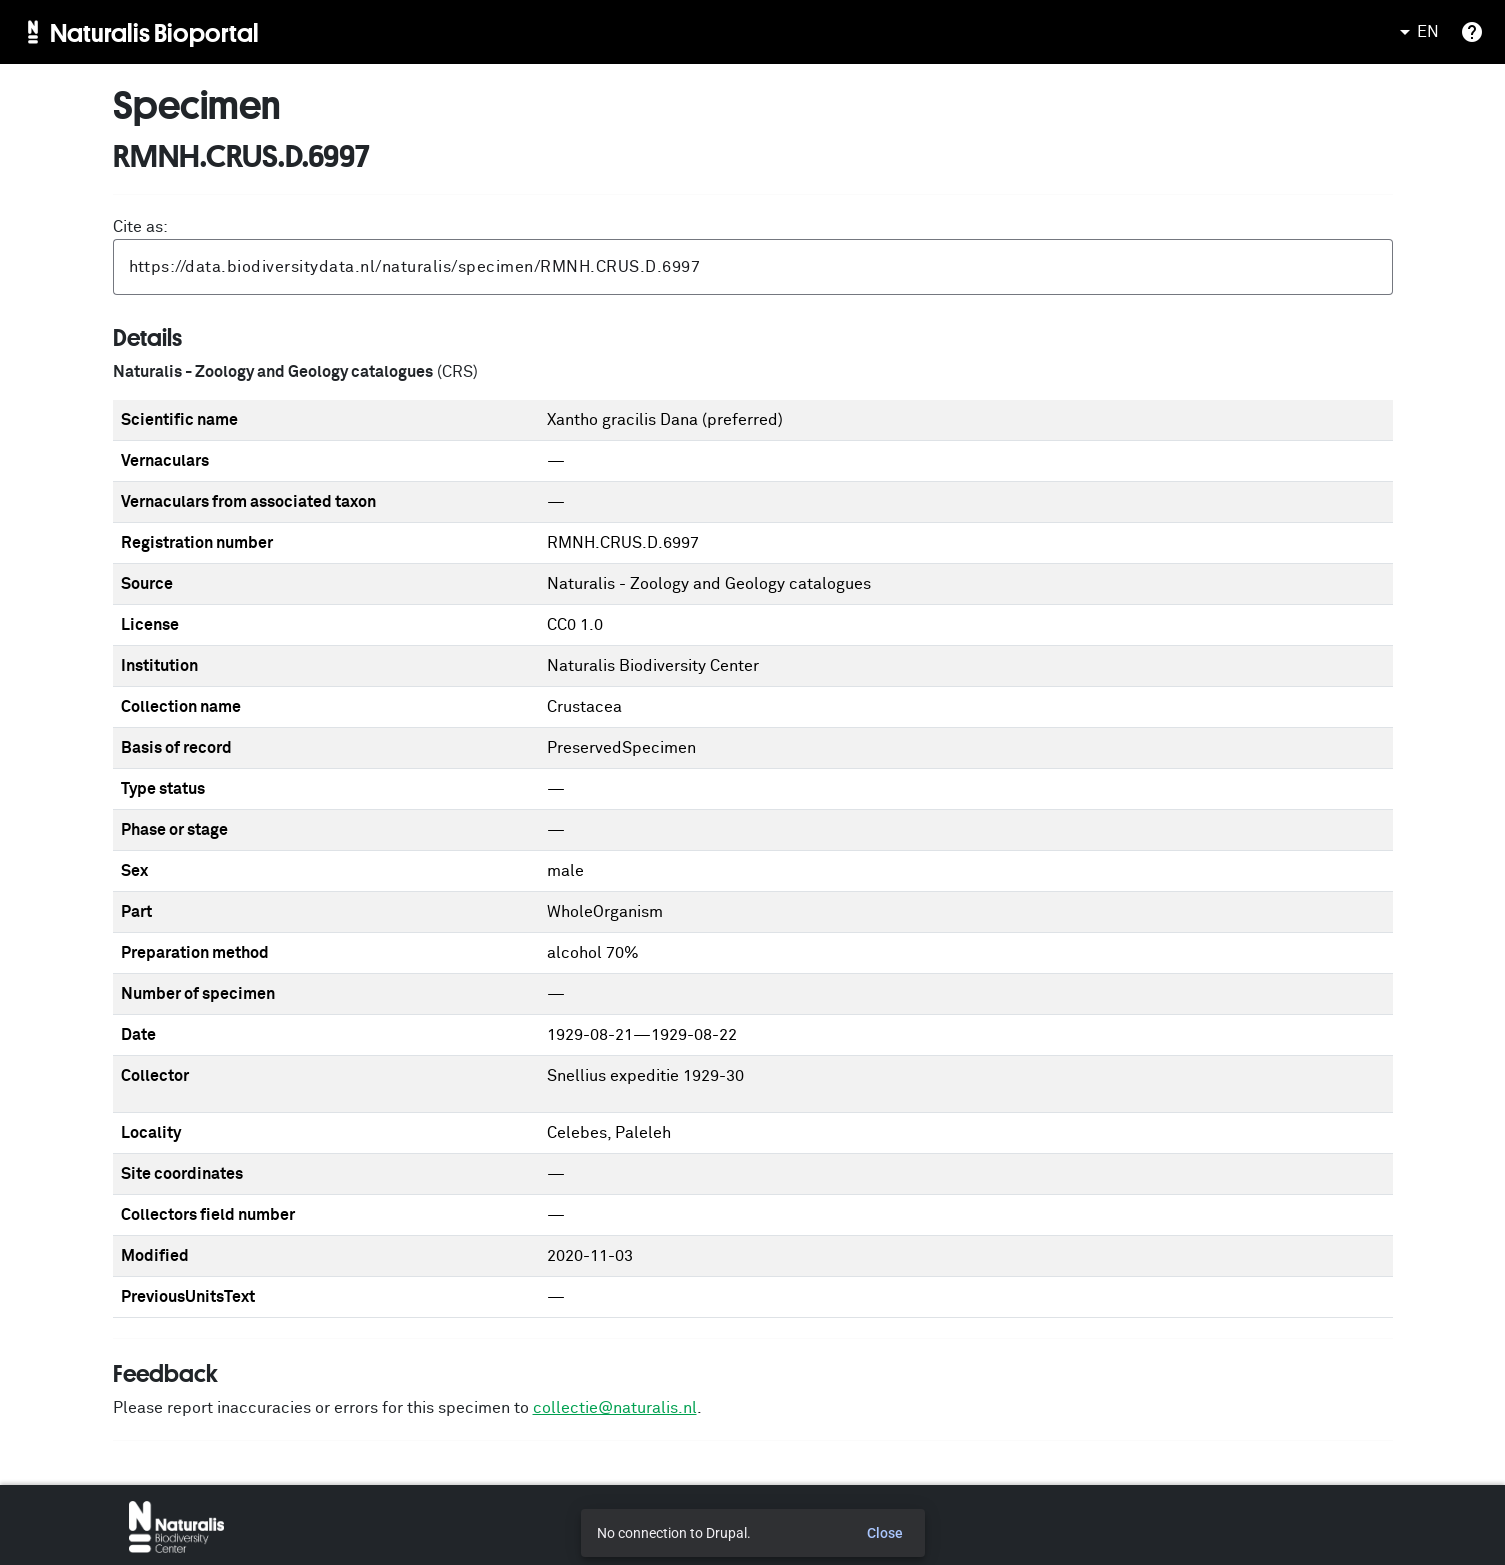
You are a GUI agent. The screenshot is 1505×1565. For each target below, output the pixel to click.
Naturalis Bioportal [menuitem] (154, 32)
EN (1416, 32)
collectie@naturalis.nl (615, 1408)
